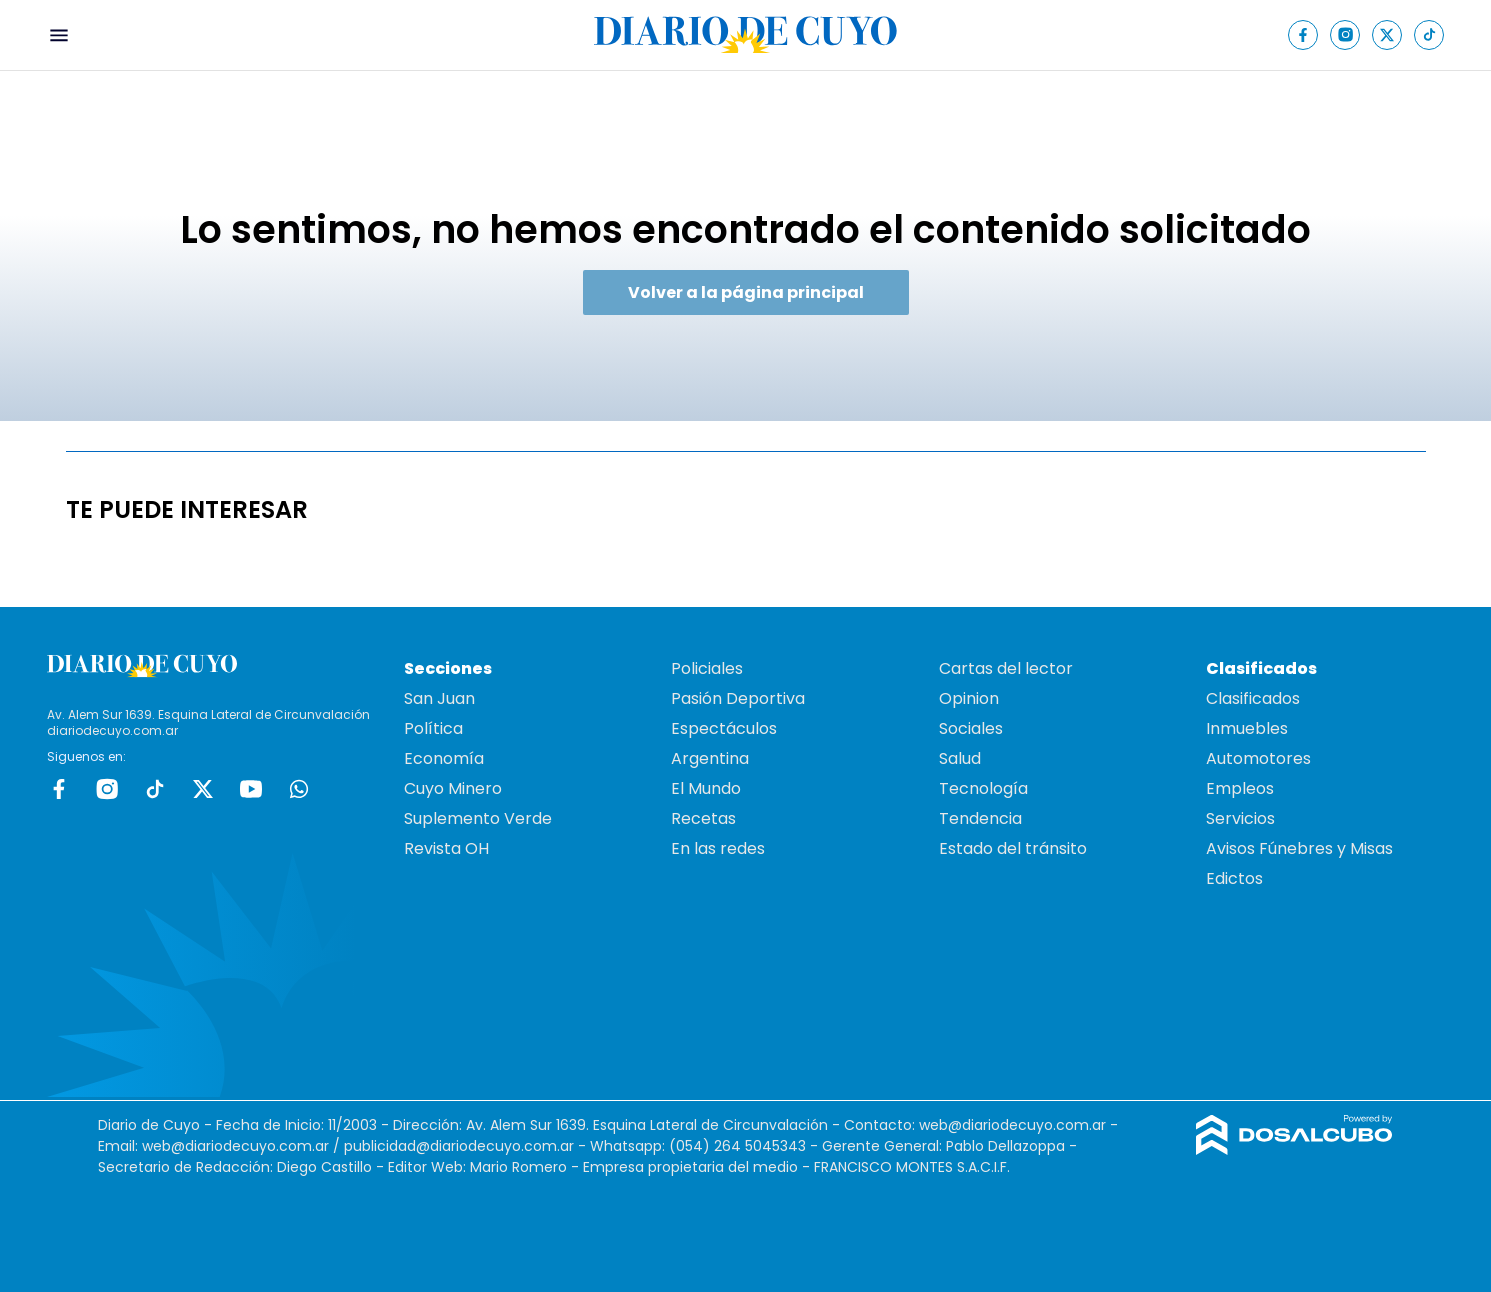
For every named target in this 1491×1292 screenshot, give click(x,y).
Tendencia (980, 818)
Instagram (107, 789)
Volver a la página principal (746, 292)
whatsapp (299, 789)
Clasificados (1253, 698)
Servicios (1240, 818)
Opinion (969, 698)
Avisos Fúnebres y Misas (1299, 848)
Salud (960, 758)
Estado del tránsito (1013, 848)
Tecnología (983, 788)
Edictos (1234, 878)
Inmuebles (1247, 728)
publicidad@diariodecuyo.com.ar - (467, 1146)
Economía (444, 758)
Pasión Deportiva (738, 698)
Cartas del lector (1006, 668)
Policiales (707, 668)
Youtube (251, 789)
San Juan (439, 698)
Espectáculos (724, 728)
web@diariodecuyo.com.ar (1012, 1125)
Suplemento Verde (478, 818)
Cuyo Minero (453, 788)
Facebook (59, 789)
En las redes (718, 848)
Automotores (1258, 758)
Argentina (710, 758)
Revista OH (446, 848)
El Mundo (706, 788)
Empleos (1240, 788)
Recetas (703, 818)
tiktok (155, 789)
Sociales (971, 728)
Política (433, 728)
